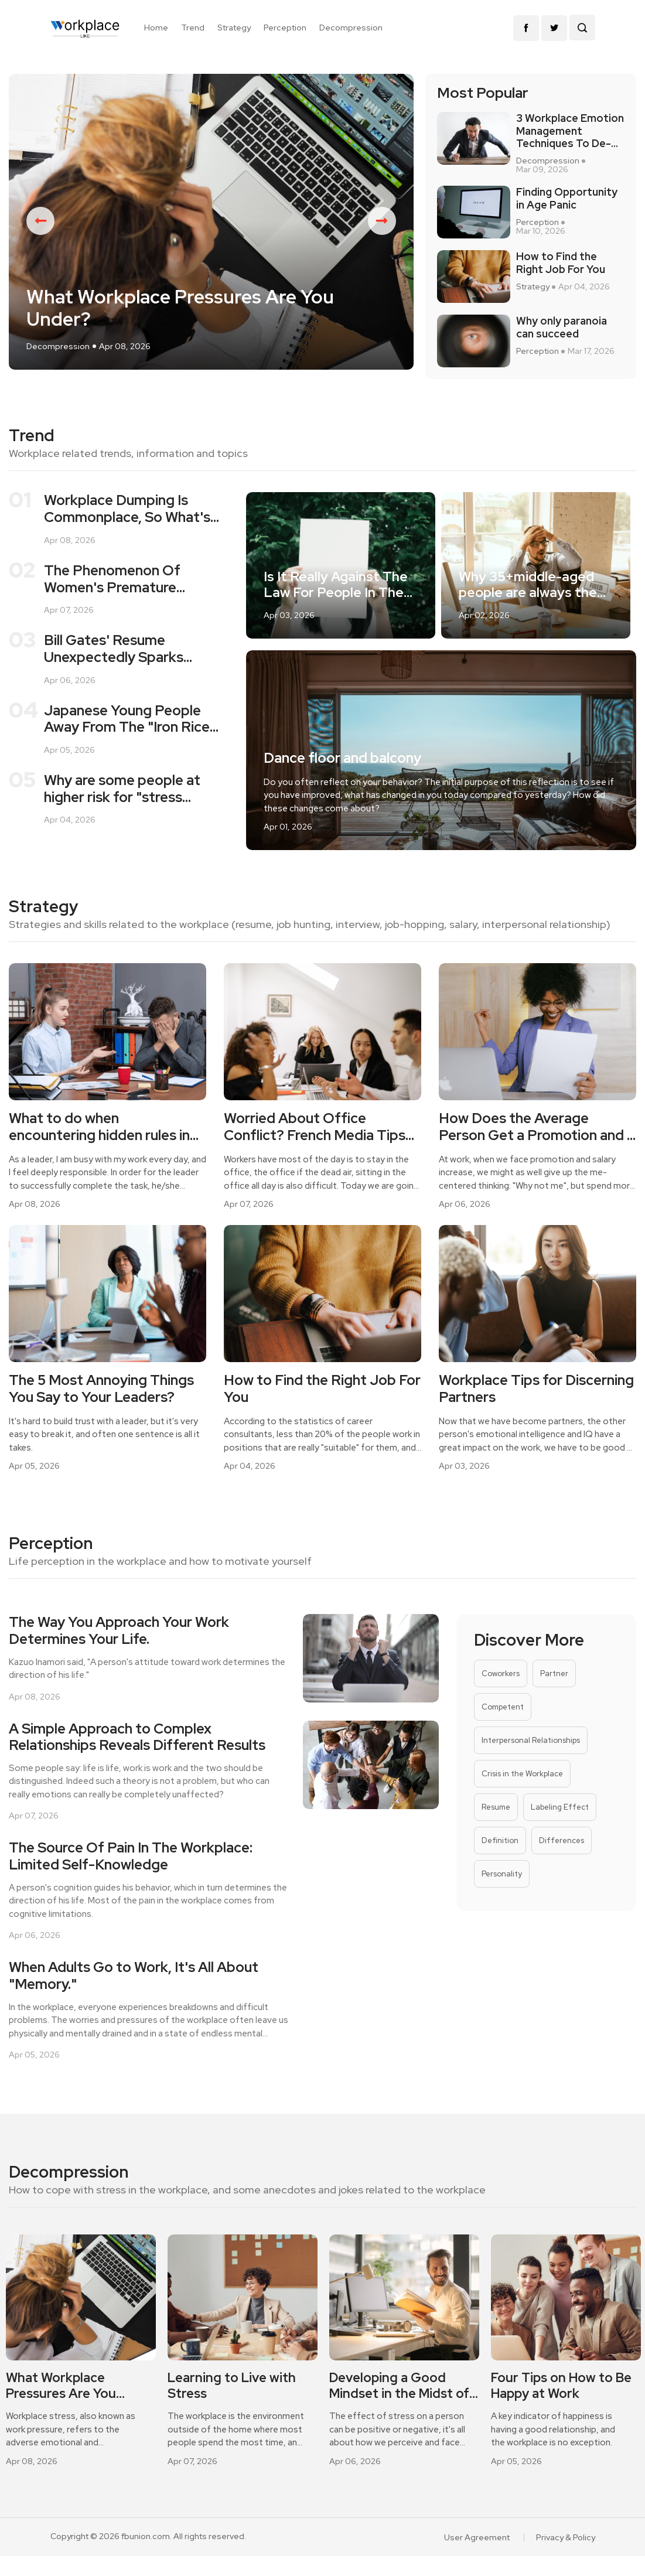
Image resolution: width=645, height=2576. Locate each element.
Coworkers (501, 1673)
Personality (502, 1874)
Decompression (351, 27)
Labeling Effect (560, 1807)
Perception (285, 27)
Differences (561, 1840)
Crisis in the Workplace (522, 1774)
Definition (500, 1840)
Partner (554, 1673)
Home (156, 27)
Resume (496, 1807)
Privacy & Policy (565, 2537)
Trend (192, 27)
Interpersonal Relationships (531, 1740)
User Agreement (477, 2537)
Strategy (234, 27)
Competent (503, 1707)
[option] (211, 222)
